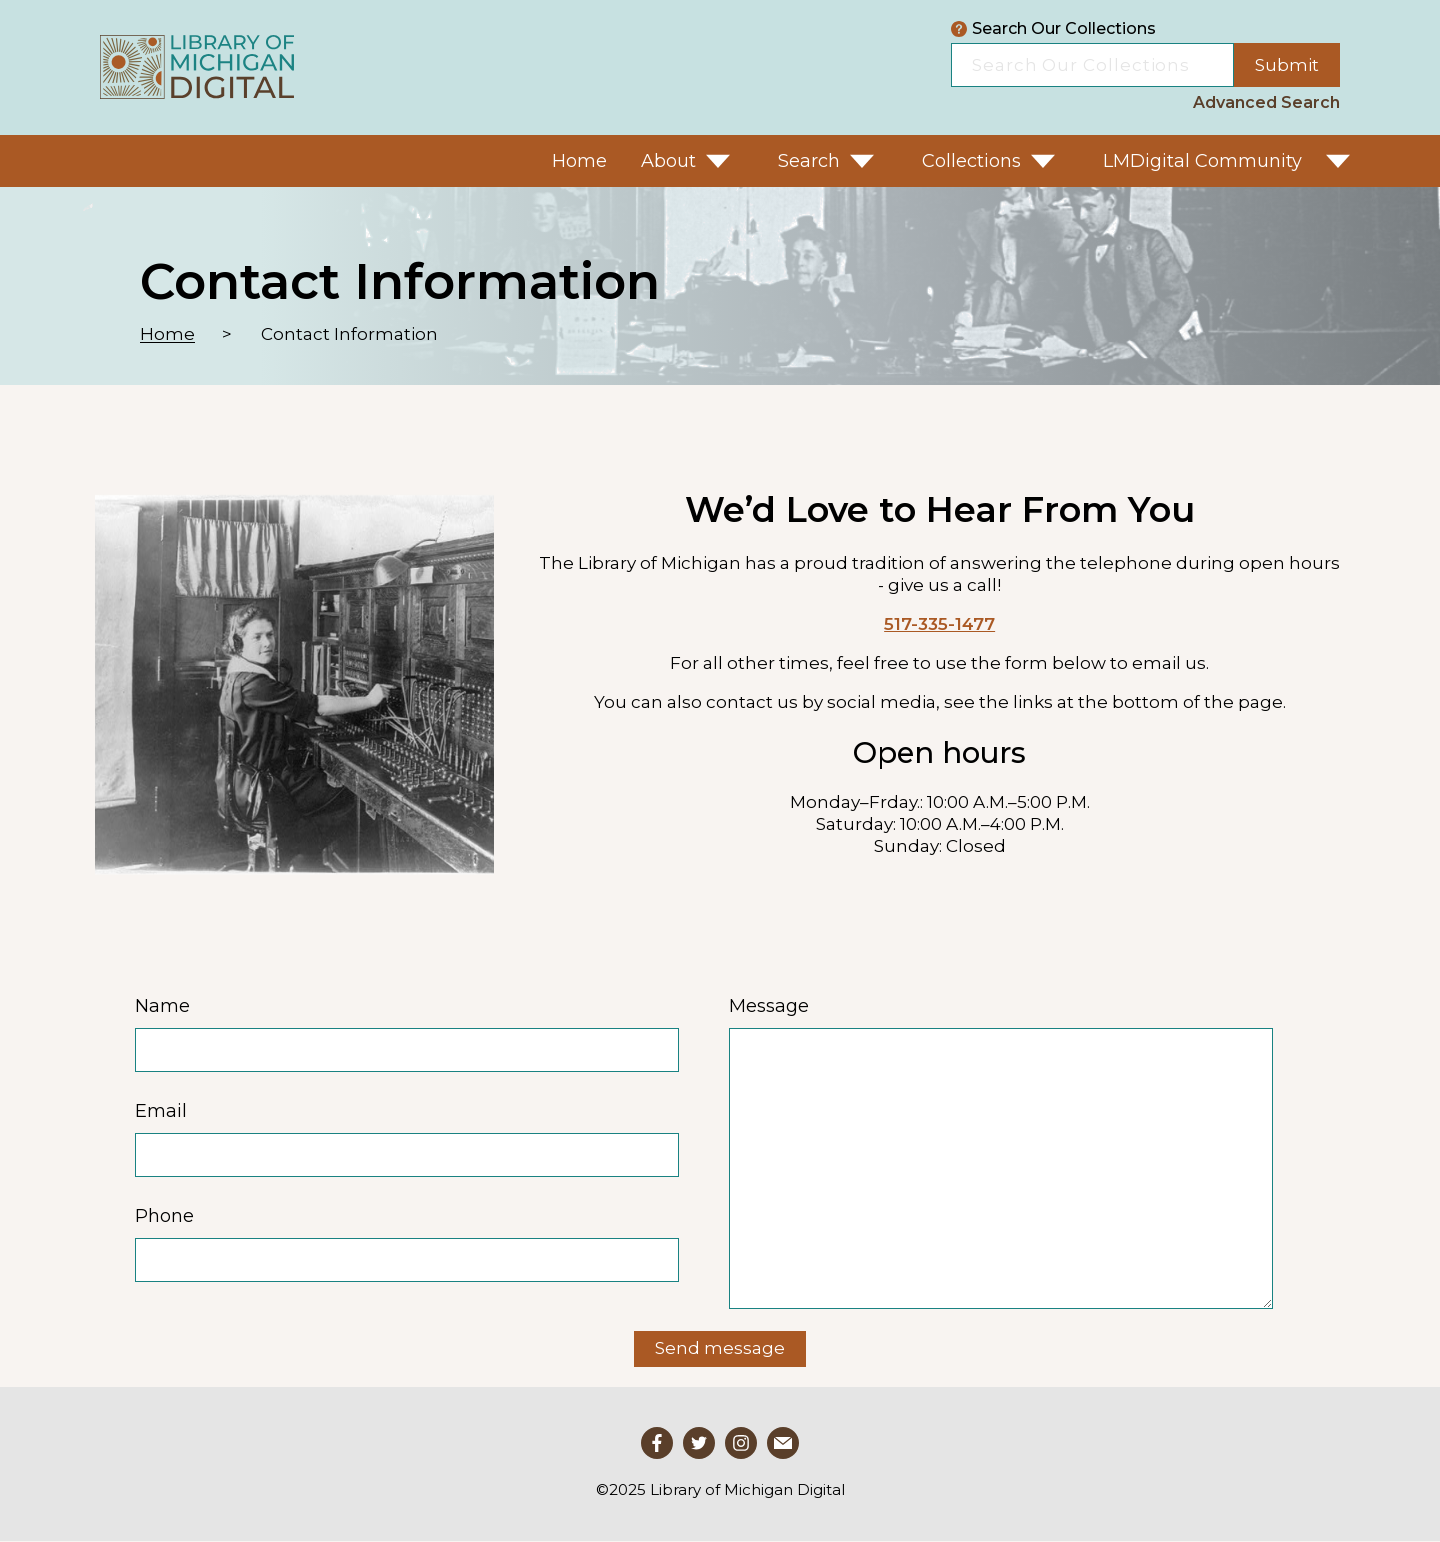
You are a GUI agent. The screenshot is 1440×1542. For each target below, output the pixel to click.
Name (162, 1006)
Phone (164, 1216)
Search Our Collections (1053, 29)
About (668, 161)
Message (769, 1006)
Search (809, 161)
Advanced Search (1266, 102)
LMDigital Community (1202, 161)
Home (579, 161)
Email (161, 1111)
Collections (971, 161)
